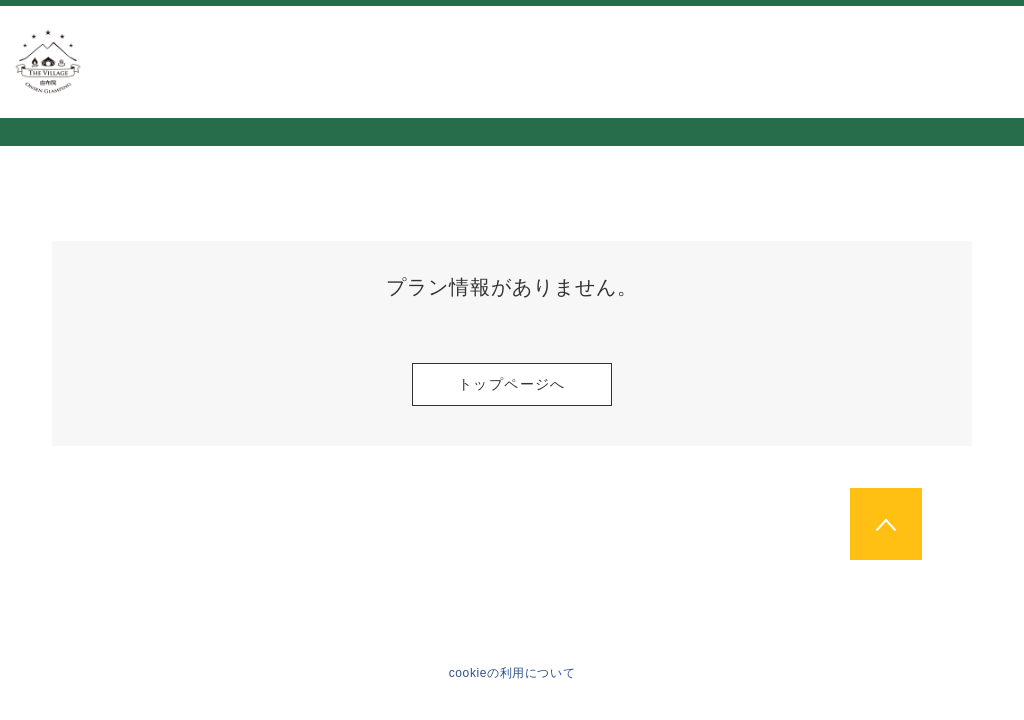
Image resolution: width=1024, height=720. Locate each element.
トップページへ (512, 384)
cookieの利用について (512, 673)
